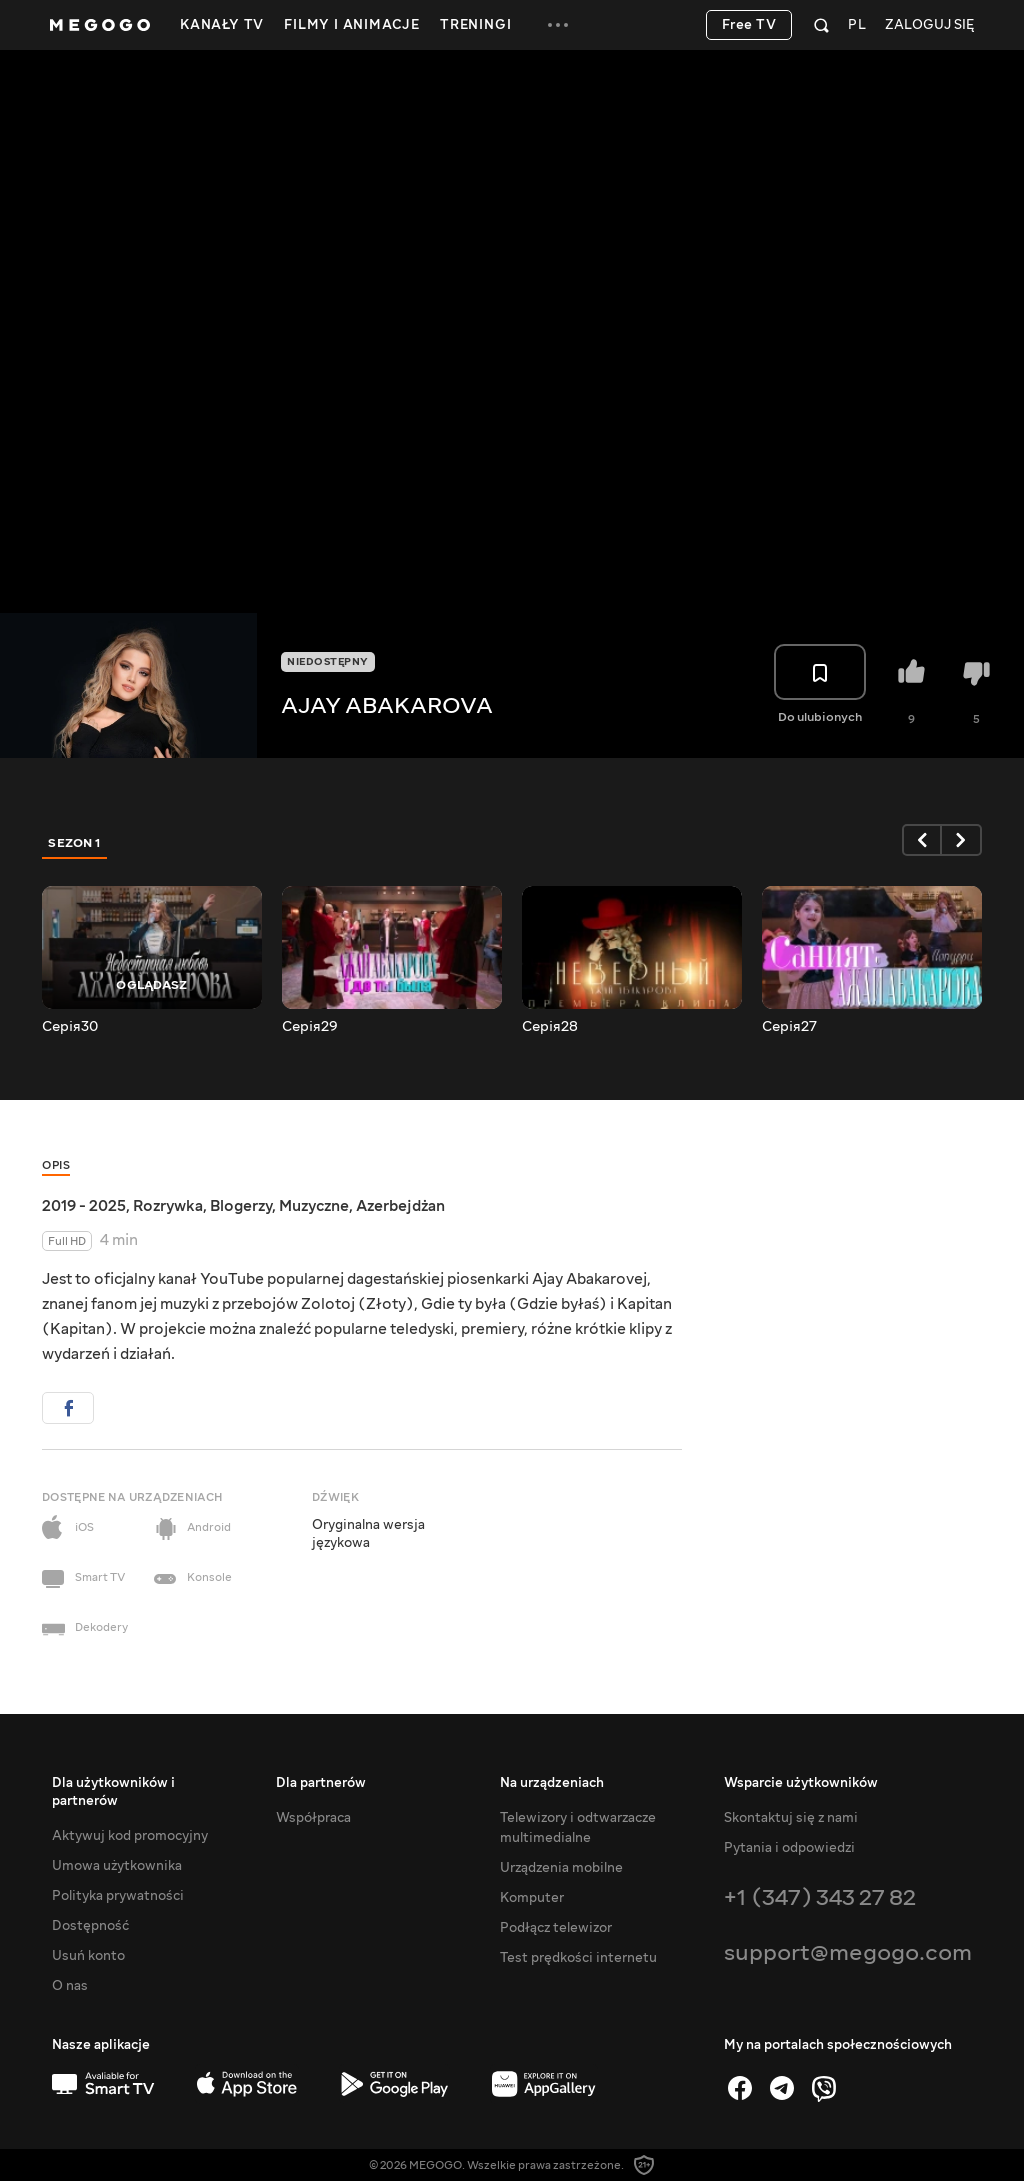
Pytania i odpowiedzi (789, 1848)
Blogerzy (241, 1206)
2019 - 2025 (84, 1206)
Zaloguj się (929, 25)
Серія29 (310, 1027)
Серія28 (550, 1027)
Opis (56, 1165)
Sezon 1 (75, 843)
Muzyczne (314, 1206)
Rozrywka (168, 1206)
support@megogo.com (848, 1952)
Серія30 (70, 1027)
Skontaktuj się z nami (791, 1818)
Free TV (749, 25)
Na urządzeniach (552, 1783)
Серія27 (789, 1027)
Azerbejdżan (400, 1206)
